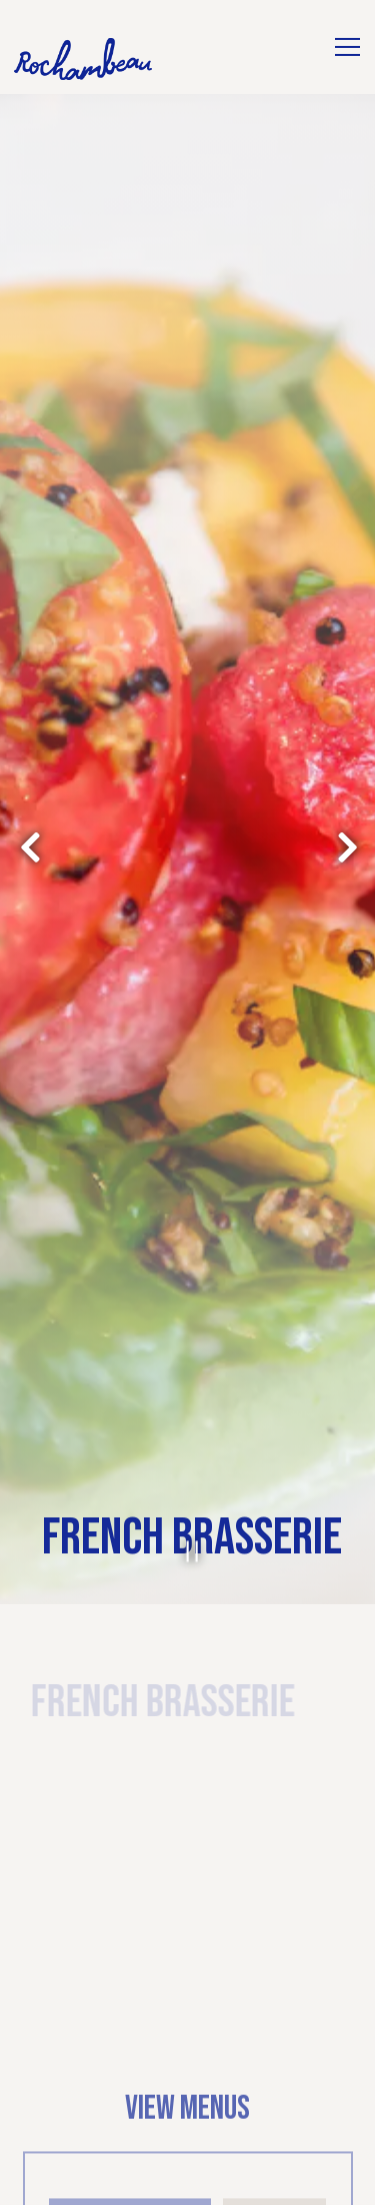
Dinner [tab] (274, 2085)
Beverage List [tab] (130, 2085)
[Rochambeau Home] (84, 59)
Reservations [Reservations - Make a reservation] (188, 2180)
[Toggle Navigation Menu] (347, 47)
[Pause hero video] (187, 1420)
